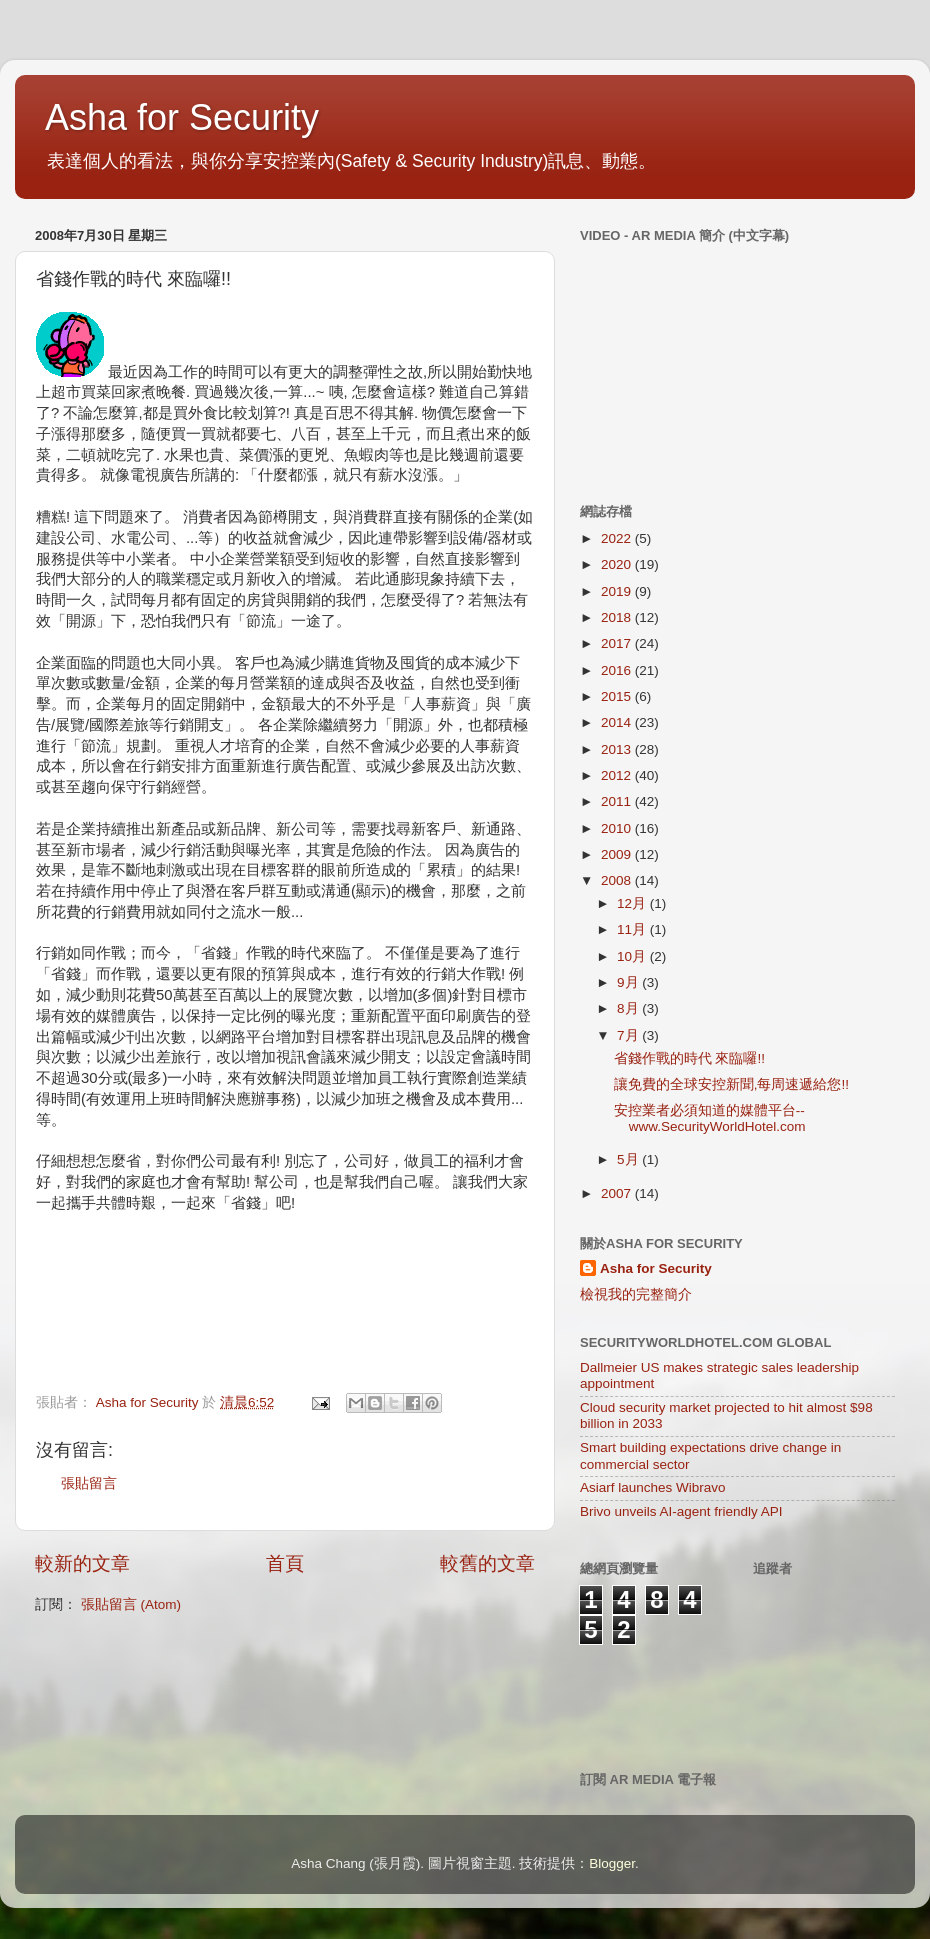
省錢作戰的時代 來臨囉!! (689, 1058)
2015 (618, 696)
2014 (618, 722)
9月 (629, 982)
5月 (629, 1159)
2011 (618, 801)
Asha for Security (182, 117)
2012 (618, 775)
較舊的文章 (487, 1563)
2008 (618, 880)
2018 (618, 617)
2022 (618, 538)
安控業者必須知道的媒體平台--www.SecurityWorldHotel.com (710, 1118)
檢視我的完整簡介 (636, 1294)
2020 (618, 564)
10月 (633, 956)
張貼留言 (89, 1483)
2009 (618, 854)
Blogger (612, 1863)
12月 (633, 903)
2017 (618, 643)
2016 (618, 670)
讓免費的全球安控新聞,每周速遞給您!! (731, 1084)
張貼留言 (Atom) (131, 1604)
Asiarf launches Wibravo (653, 1487)
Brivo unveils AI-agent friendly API (681, 1511)
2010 (618, 828)
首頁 (285, 1563)
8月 (629, 1008)
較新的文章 (82, 1563)
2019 (618, 591)
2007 (618, 1193)
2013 (618, 749)
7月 (629, 1035)
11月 (633, 929)
